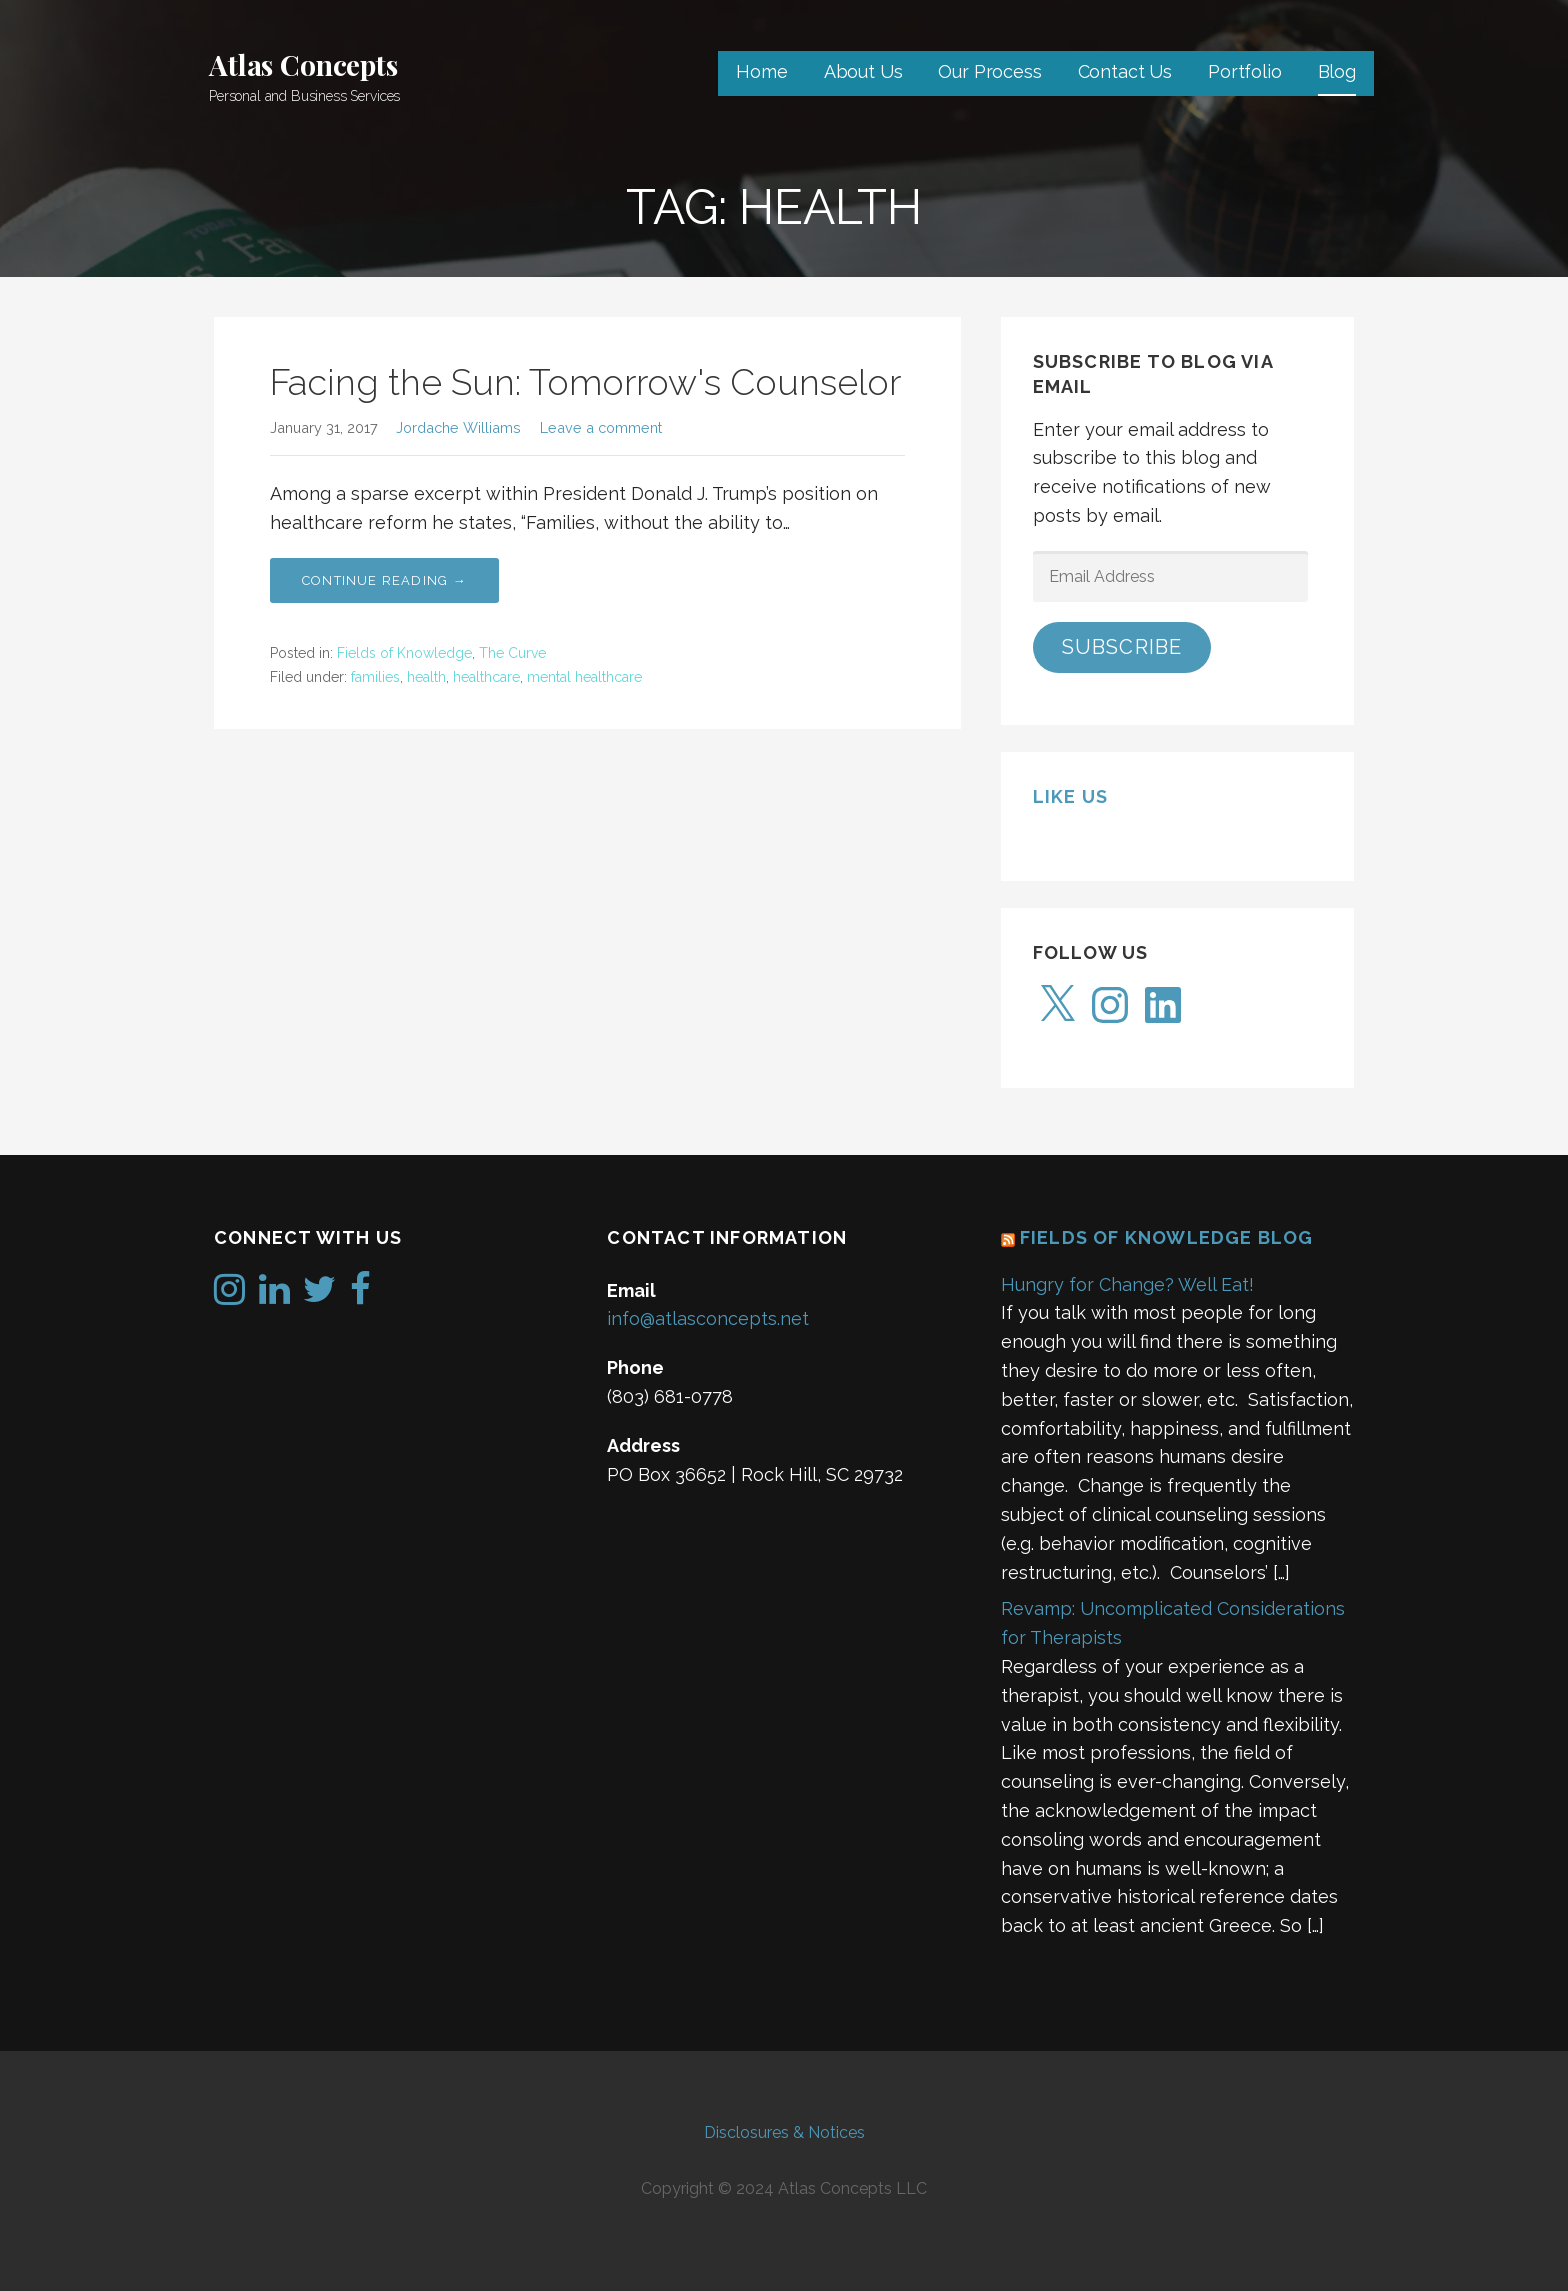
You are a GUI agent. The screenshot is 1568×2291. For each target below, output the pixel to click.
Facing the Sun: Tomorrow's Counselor (585, 382)
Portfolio (1245, 71)
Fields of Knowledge (404, 653)
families (375, 677)
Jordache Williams (458, 427)
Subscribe (1122, 647)
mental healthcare (584, 677)
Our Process (989, 71)
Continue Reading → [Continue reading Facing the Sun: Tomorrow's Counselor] (384, 580)
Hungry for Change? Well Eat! (1127, 1284)
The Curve (512, 653)
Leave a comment (601, 427)
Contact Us (1125, 71)
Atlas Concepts (303, 64)
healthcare (486, 677)
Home (761, 71)
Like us (1070, 796)
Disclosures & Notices (784, 2132)
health (426, 677)
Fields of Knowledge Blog (1167, 1237)
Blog (1337, 71)
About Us (863, 71)
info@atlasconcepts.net (708, 1318)
